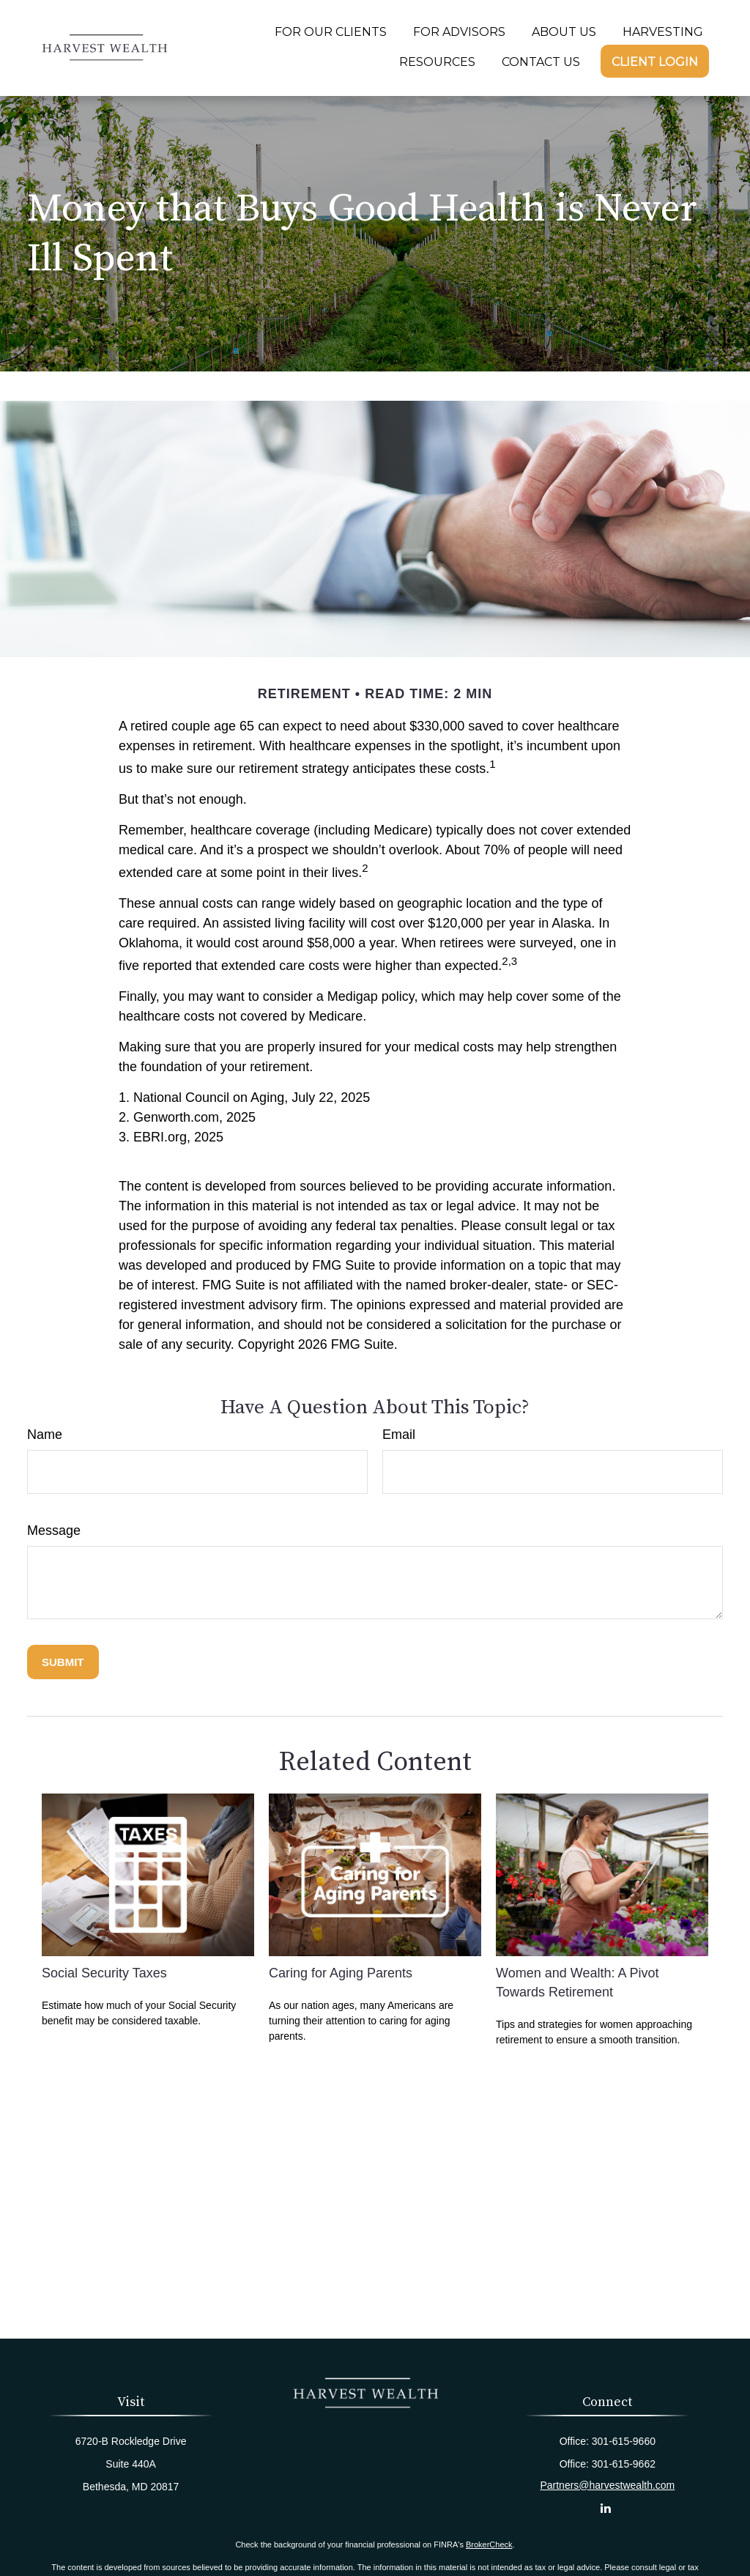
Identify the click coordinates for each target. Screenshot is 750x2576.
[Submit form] (63, 1662)
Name (44, 1434)
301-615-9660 (624, 2441)
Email (398, 1434)
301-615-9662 (624, 2464)
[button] (331, 31)
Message (54, 1530)
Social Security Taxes (104, 1973)
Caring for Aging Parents (340, 1973)
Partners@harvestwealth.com (607, 2485)
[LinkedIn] (606, 2508)
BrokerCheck (489, 2544)
